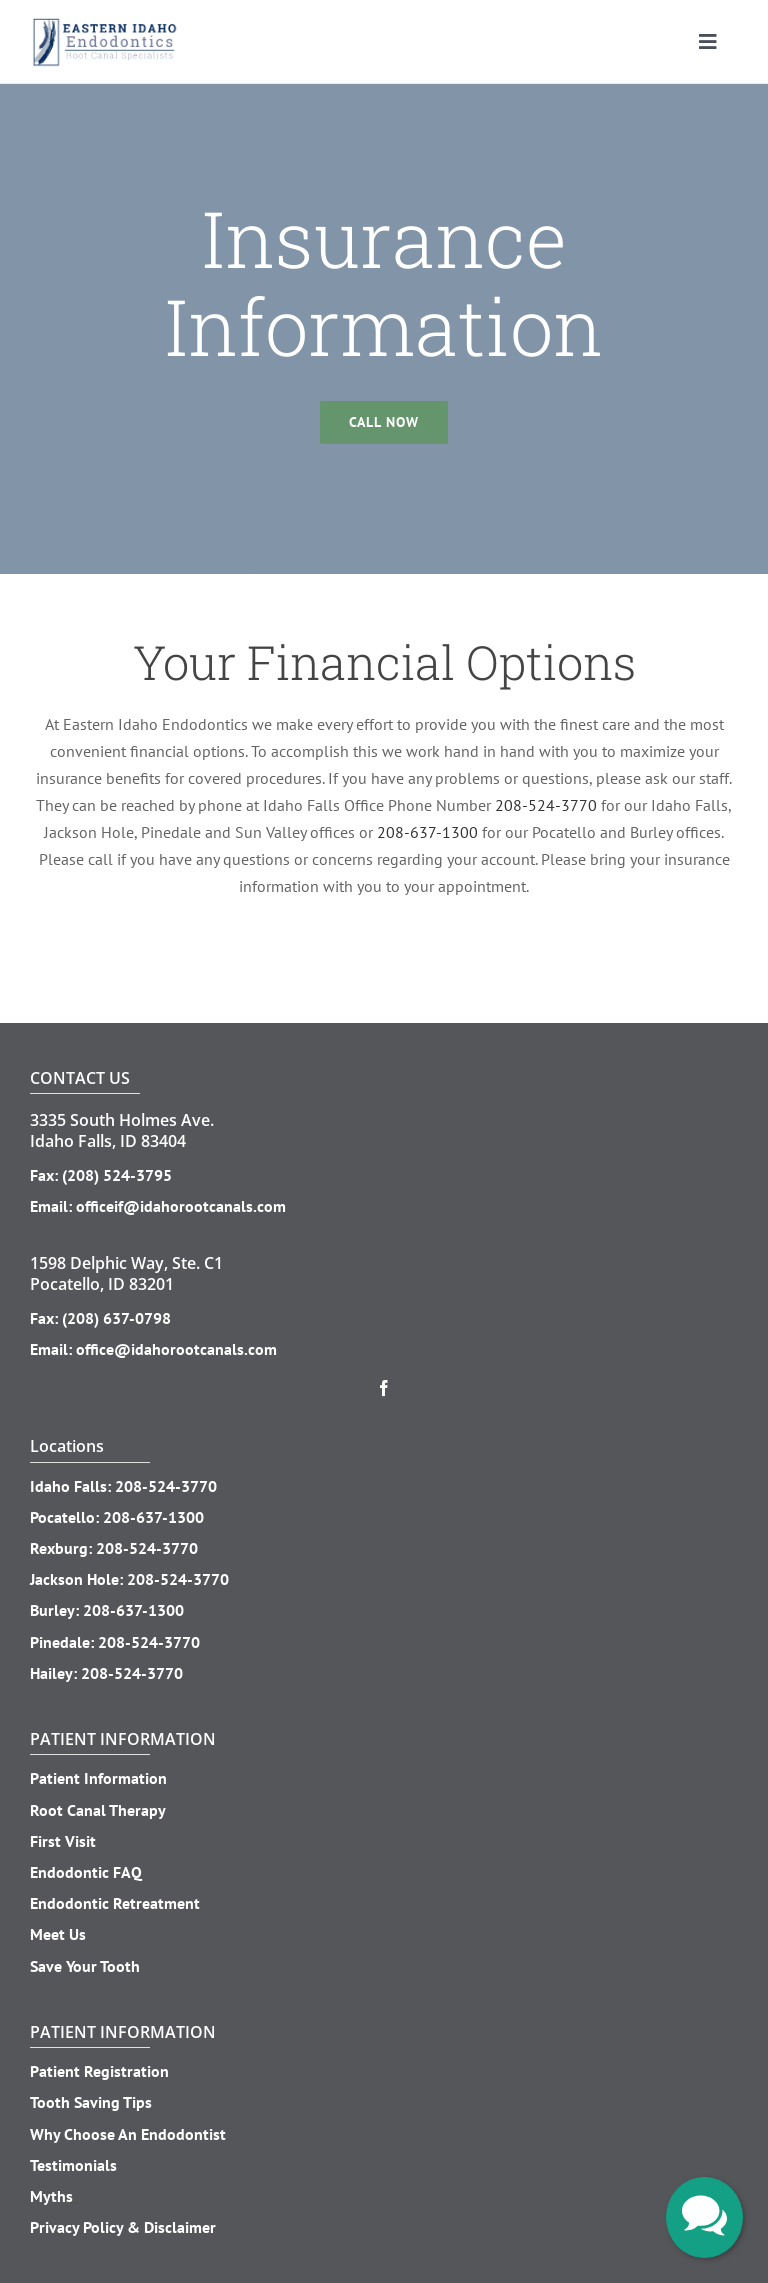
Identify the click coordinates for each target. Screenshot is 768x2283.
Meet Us (58, 1934)
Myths (51, 2196)
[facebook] (384, 1388)
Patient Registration (99, 2071)
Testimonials (73, 2165)
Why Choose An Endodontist (128, 2134)
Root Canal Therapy (98, 1810)
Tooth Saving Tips (91, 2102)
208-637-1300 (427, 832)
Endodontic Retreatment (115, 1903)
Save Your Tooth (85, 1966)
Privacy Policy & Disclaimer (123, 2227)
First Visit (63, 1841)
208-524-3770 (546, 805)
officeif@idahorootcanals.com (181, 1206)
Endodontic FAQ (86, 1872)
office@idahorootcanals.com (176, 1349)
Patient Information (98, 1778)
